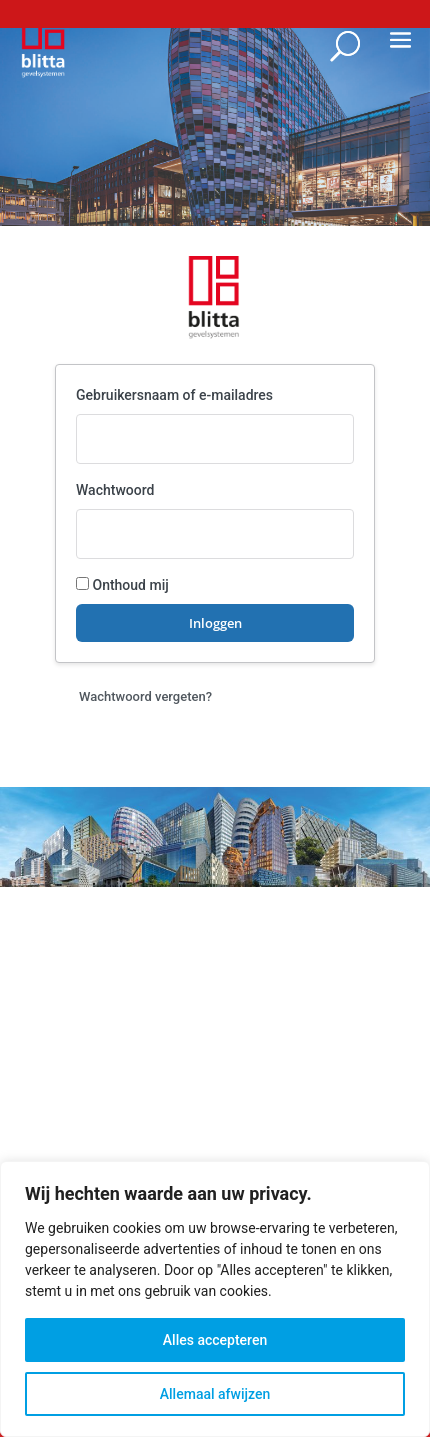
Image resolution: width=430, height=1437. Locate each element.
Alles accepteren (215, 1340)
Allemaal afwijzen (215, 1394)
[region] (215, 1299)
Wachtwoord (115, 490)
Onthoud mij (122, 585)
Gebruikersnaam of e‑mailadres (174, 395)
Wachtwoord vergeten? (145, 696)
